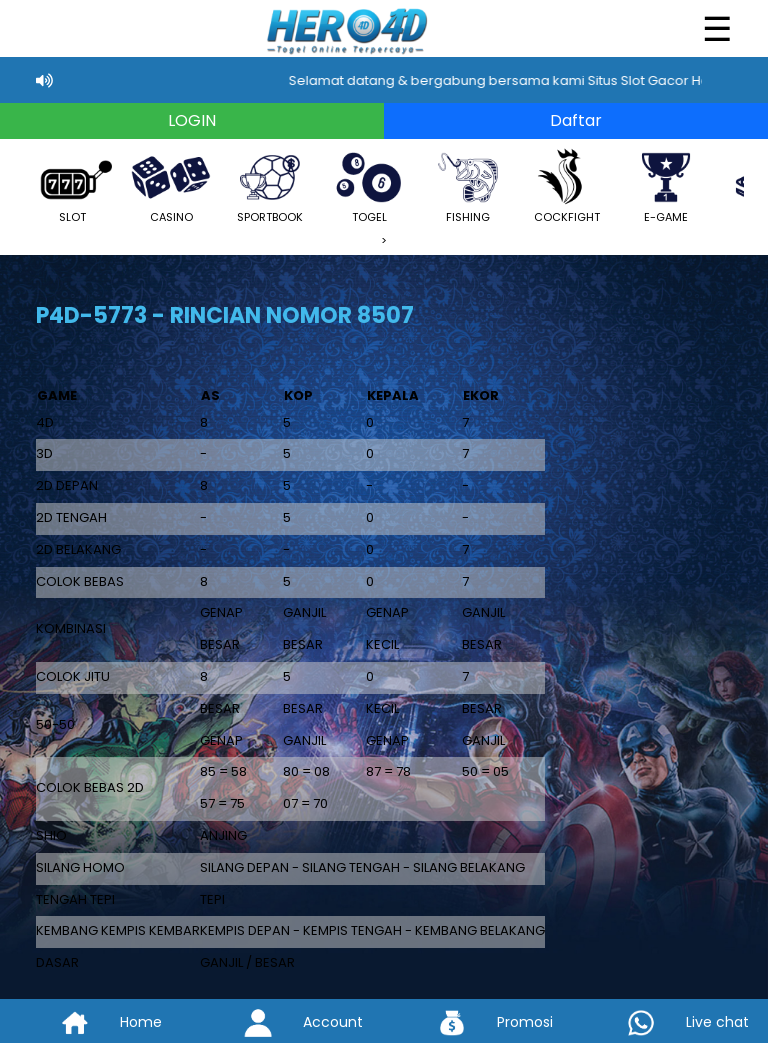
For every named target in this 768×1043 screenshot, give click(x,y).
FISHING (468, 185)
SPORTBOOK (270, 185)
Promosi (480, 1022)
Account (288, 1022)
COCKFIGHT (567, 185)
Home (96, 1022)
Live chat (672, 1022)
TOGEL (369, 185)
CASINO (171, 185)
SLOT (72, 185)
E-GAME (666, 185)
